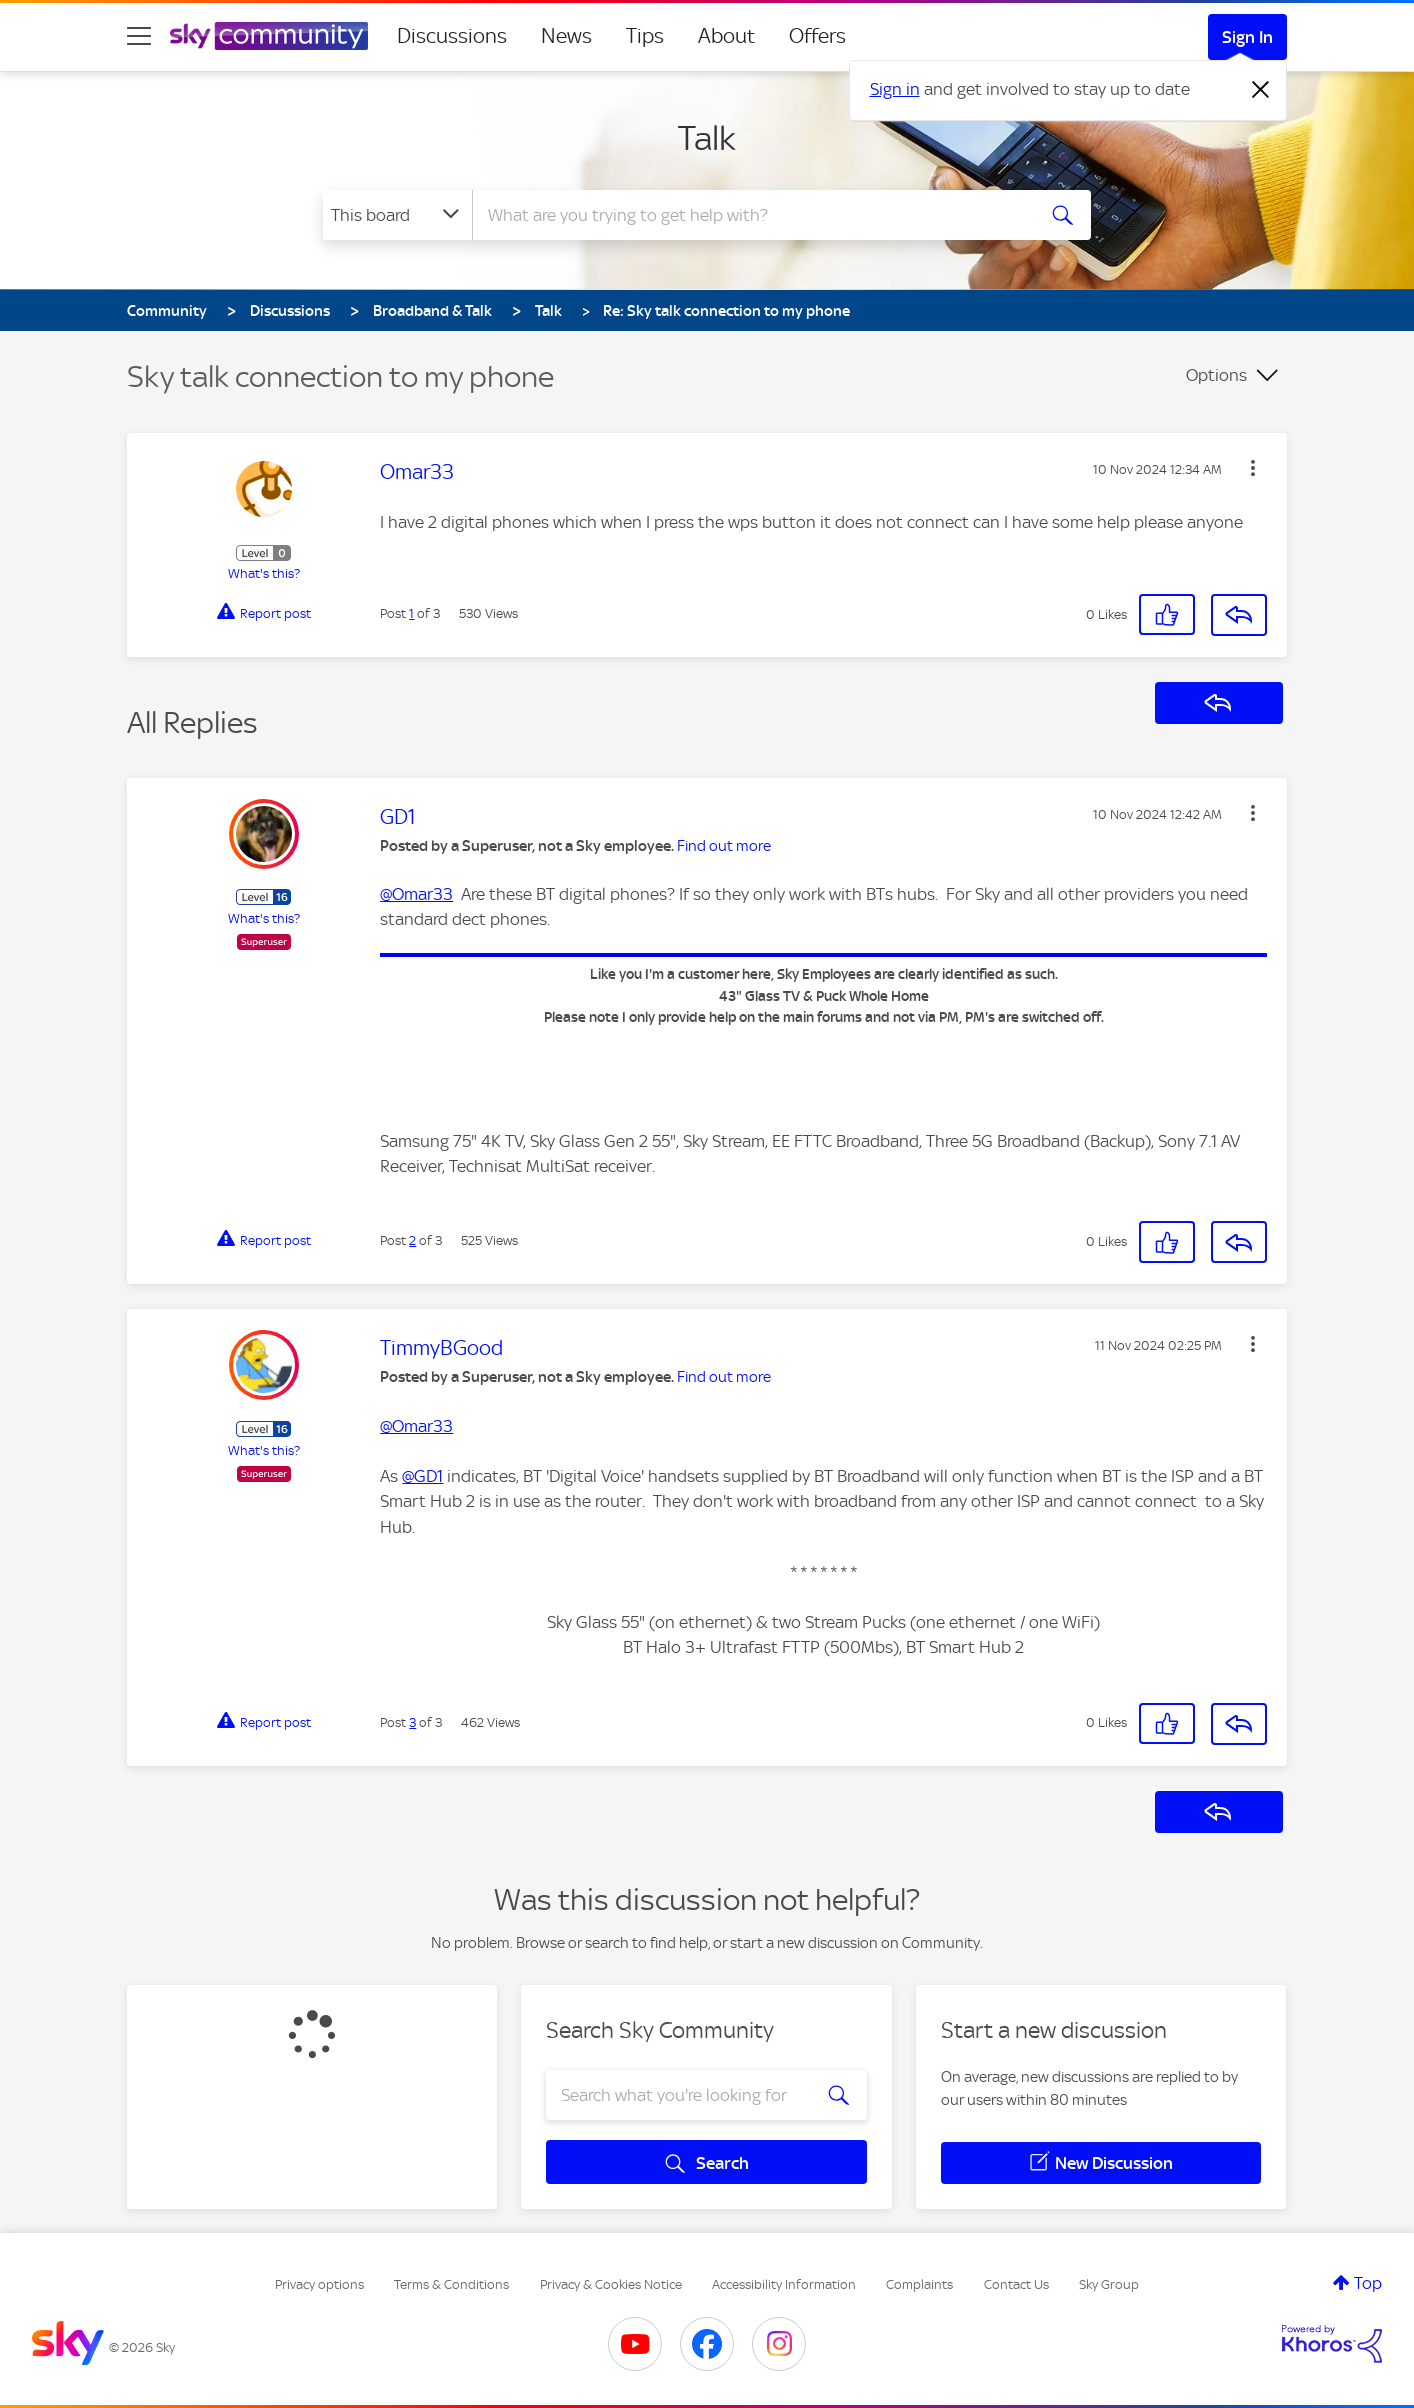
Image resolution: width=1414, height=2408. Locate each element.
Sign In (1247, 37)
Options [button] (1216, 375)
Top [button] (1368, 2283)
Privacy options (319, 2284)
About (726, 36)
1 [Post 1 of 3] (411, 613)
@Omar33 (416, 894)
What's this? (264, 573)
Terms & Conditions (451, 2284)
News (566, 36)
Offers (817, 36)
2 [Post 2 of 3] (412, 1240)
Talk (707, 138)
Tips (645, 36)
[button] (1253, 468)
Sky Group (1109, 2284)
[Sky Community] (269, 36)
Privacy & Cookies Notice (611, 2284)
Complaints (919, 2284)
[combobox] (751, 215)
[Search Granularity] (397, 215)
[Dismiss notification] (1261, 90)
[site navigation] (139, 36)
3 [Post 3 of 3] (412, 1722)
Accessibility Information (784, 2284)
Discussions (452, 36)
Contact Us (1016, 2284)
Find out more (724, 846)
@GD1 (422, 1476)
